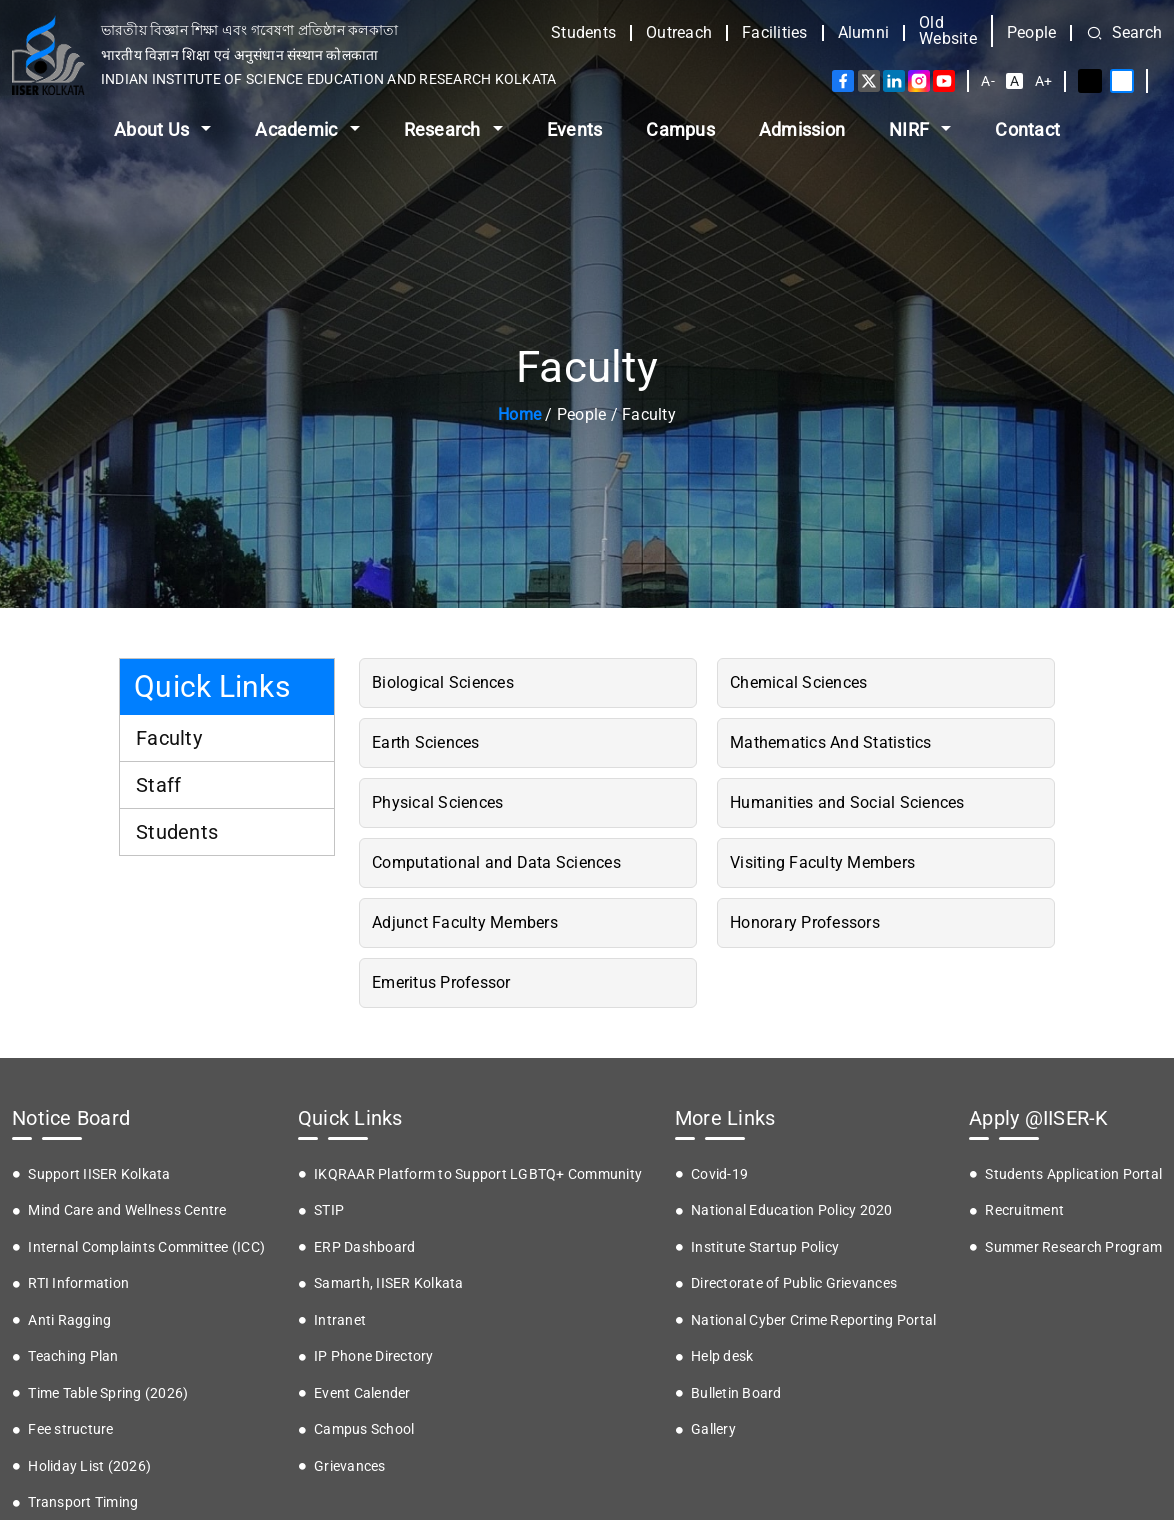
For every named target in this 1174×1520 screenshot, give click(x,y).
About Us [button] (153, 129)
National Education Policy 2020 (792, 1210)
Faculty (169, 738)
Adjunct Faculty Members (465, 922)
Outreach (679, 33)
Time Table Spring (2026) (108, 1393)
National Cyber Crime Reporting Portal (813, 1320)
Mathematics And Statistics (831, 742)
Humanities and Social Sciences (847, 802)
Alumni (864, 33)
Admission (802, 129)
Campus (680, 129)
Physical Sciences (437, 802)
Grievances (350, 1466)
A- (988, 81)
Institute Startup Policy (765, 1247)
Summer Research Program (1073, 1247)
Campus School (364, 1429)
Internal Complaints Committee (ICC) (146, 1247)
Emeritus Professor (441, 982)
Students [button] (583, 33)
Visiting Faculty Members (822, 862)
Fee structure (70, 1429)
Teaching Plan (73, 1356)
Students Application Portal (1073, 1174)
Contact (1027, 129)
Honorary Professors (805, 922)
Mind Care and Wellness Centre (127, 1210)
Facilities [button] (775, 33)
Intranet (340, 1320)
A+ (1044, 81)
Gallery (713, 1429)
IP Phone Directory (374, 1356)
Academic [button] (298, 129)
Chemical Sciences (798, 682)
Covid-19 (719, 1174)
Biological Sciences (443, 682)
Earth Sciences (426, 742)
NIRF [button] (911, 129)
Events (575, 129)
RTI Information (78, 1283)
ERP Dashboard (364, 1247)
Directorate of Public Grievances (794, 1283)
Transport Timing (83, 1502)
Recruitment (1024, 1210)
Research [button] (444, 129)
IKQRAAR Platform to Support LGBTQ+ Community (478, 1174)
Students (177, 832)
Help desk (722, 1356)
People (1032, 33)
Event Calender (362, 1393)
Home (519, 414)
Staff (158, 785)
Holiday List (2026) (89, 1466)
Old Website (948, 31)
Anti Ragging (69, 1320)
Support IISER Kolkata (99, 1174)
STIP (329, 1210)
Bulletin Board (736, 1393)
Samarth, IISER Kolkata (389, 1283)
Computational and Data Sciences (496, 862)
